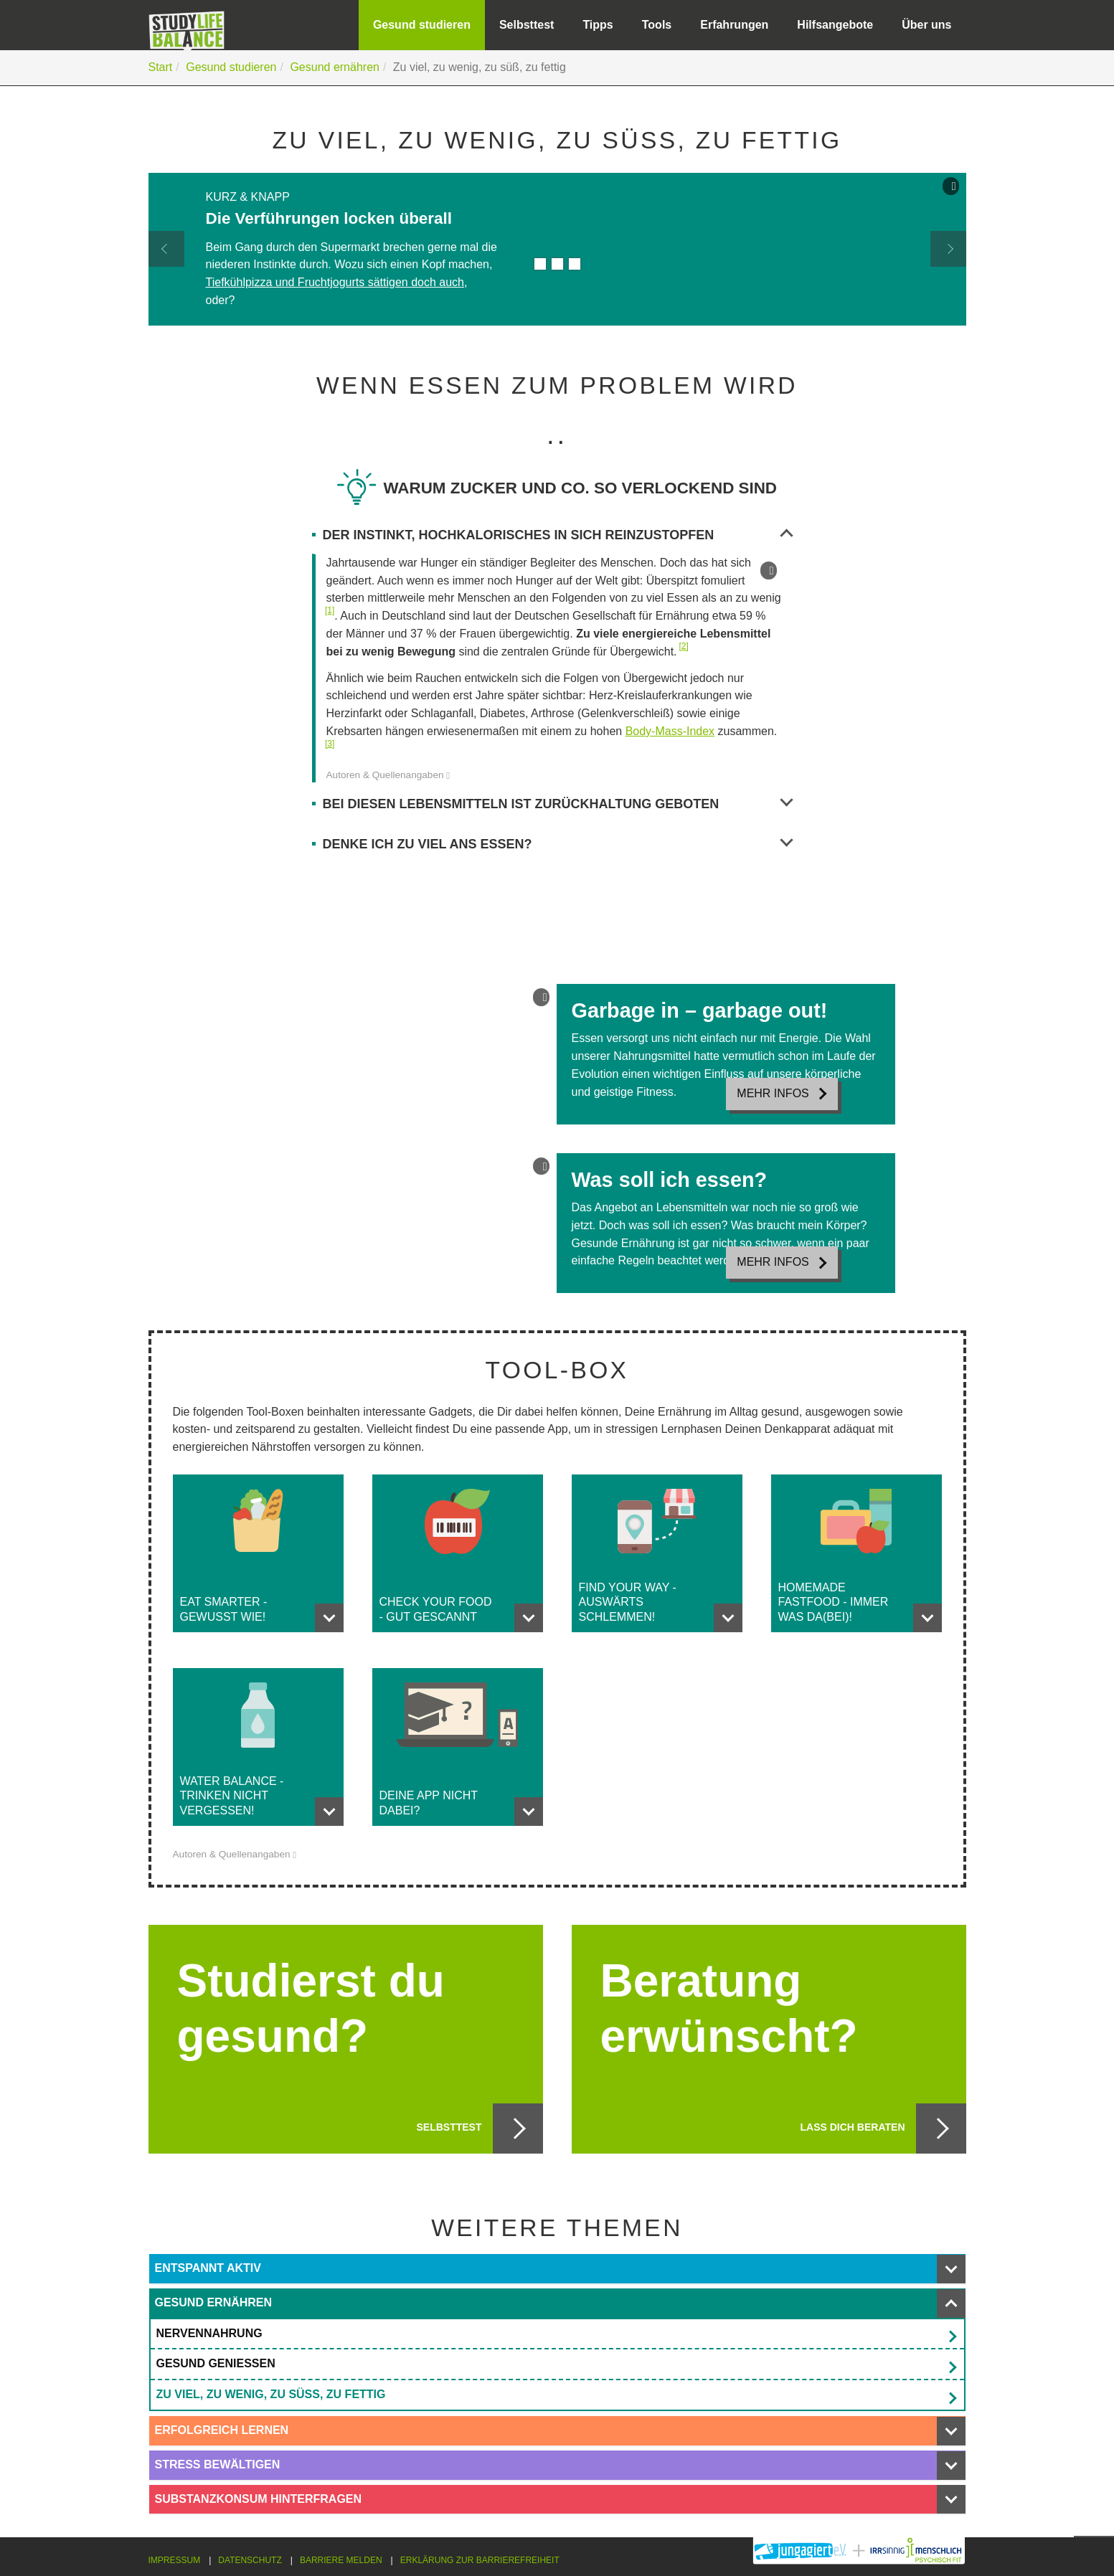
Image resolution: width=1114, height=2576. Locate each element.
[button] (166, 249)
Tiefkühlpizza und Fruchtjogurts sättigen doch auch (335, 282)
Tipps (597, 25)
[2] (684, 646)
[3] (329, 744)
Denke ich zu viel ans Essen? (557, 845)
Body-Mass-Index (670, 731)
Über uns (926, 25)
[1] (329, 610)
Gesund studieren (422, 25)
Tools (656, 25)
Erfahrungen (734, 25)
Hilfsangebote (835, 25)
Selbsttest (526, 25)
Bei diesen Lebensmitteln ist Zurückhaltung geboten (557, 805)
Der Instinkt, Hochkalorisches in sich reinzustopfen (557, 536)
